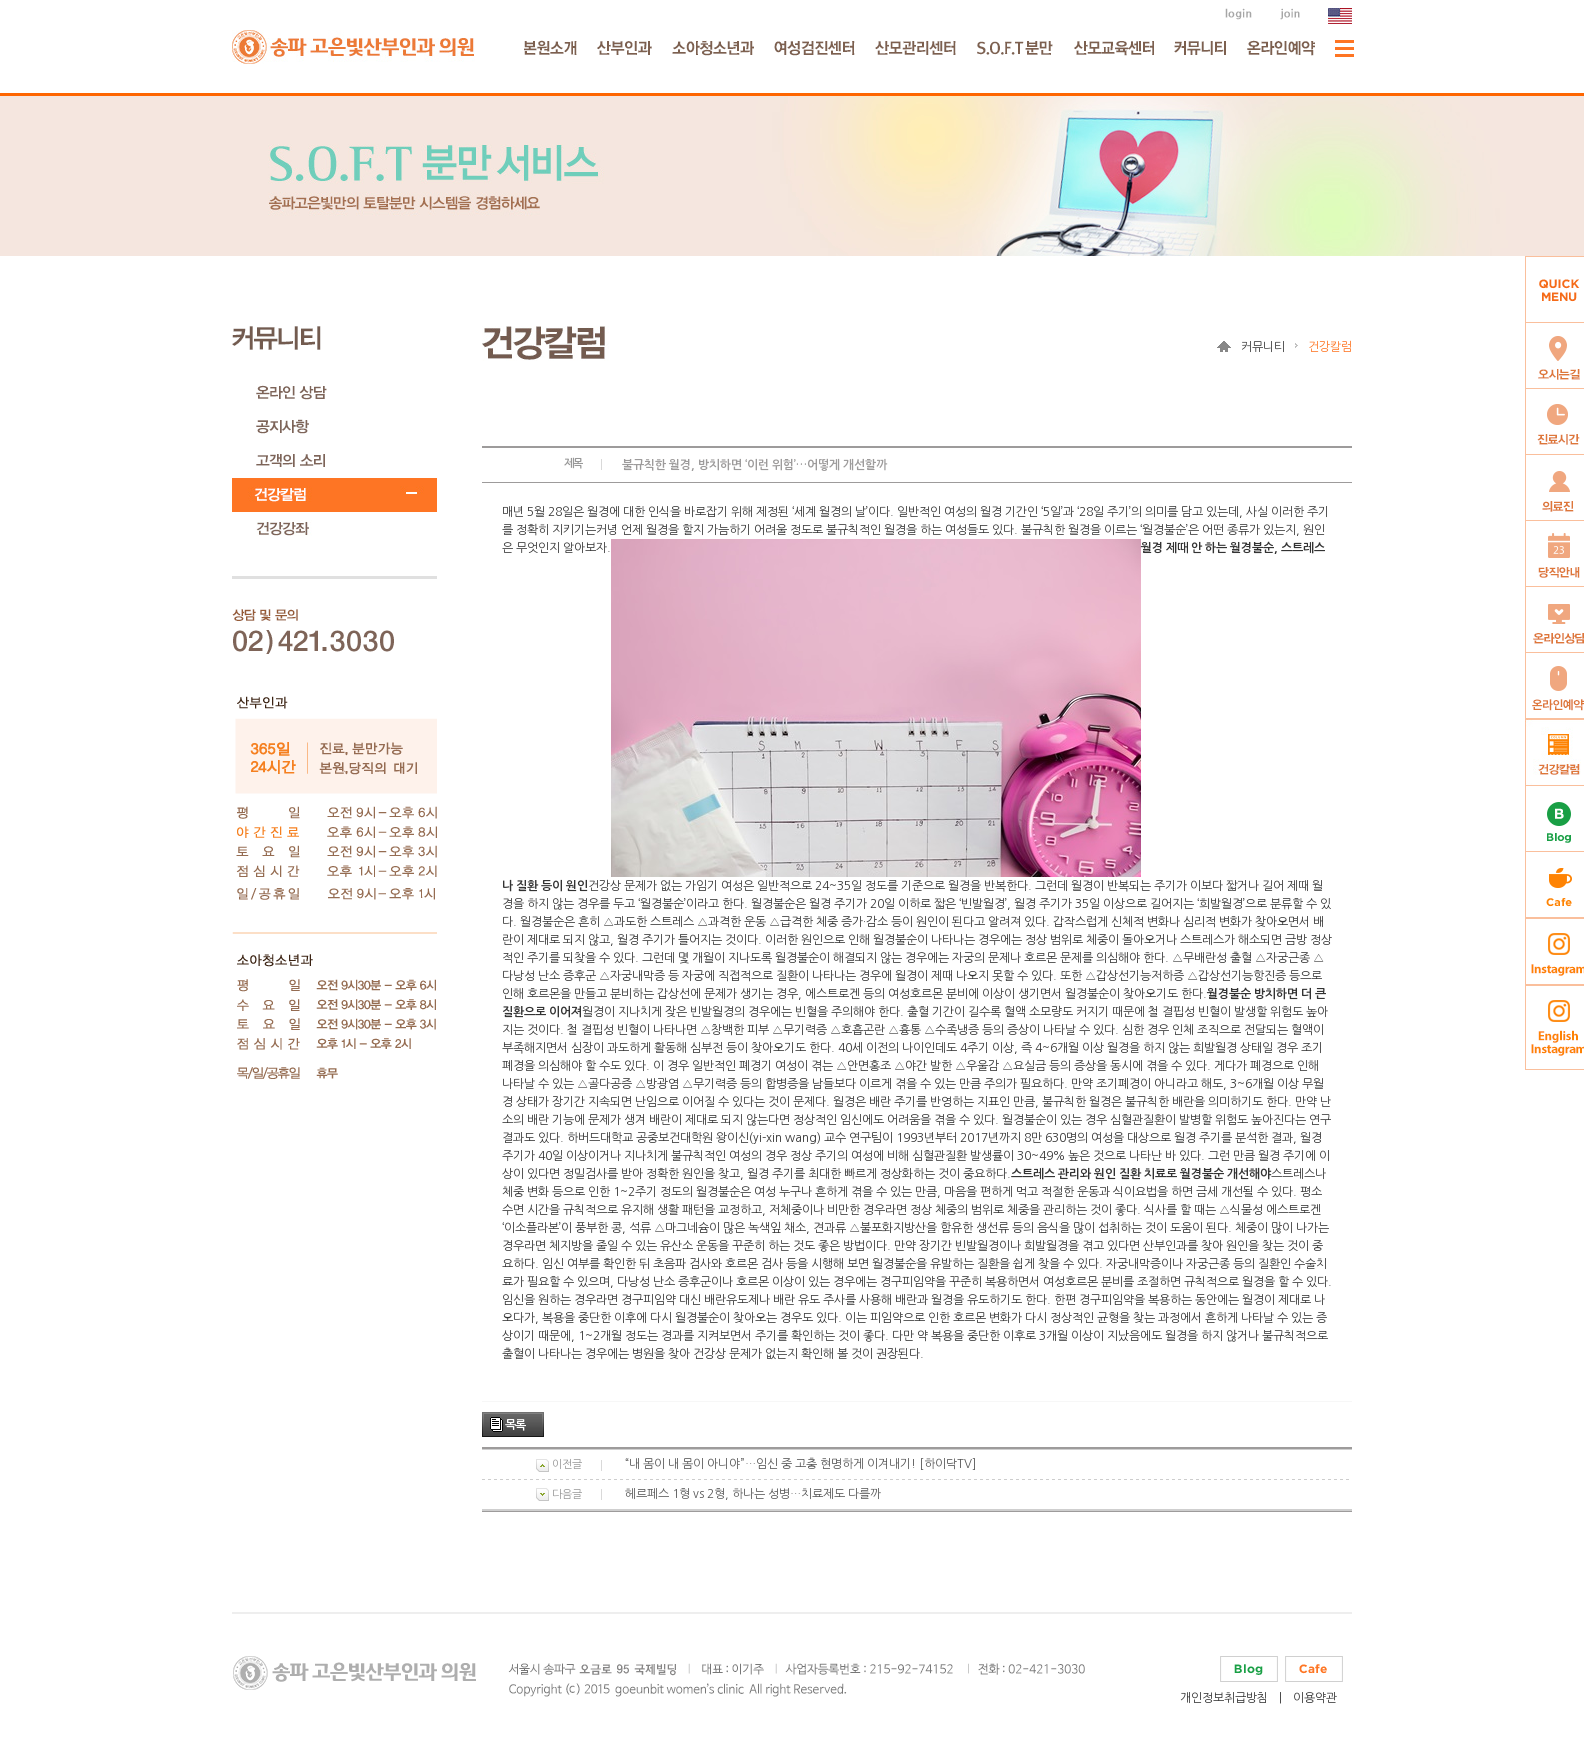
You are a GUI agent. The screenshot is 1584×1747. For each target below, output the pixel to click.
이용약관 (1315, 1698)
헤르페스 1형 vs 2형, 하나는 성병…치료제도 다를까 (753, 1494)
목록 (515, 1425)
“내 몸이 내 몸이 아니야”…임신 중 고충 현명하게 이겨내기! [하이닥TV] (800, 1464)
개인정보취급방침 (1224, 1698)
